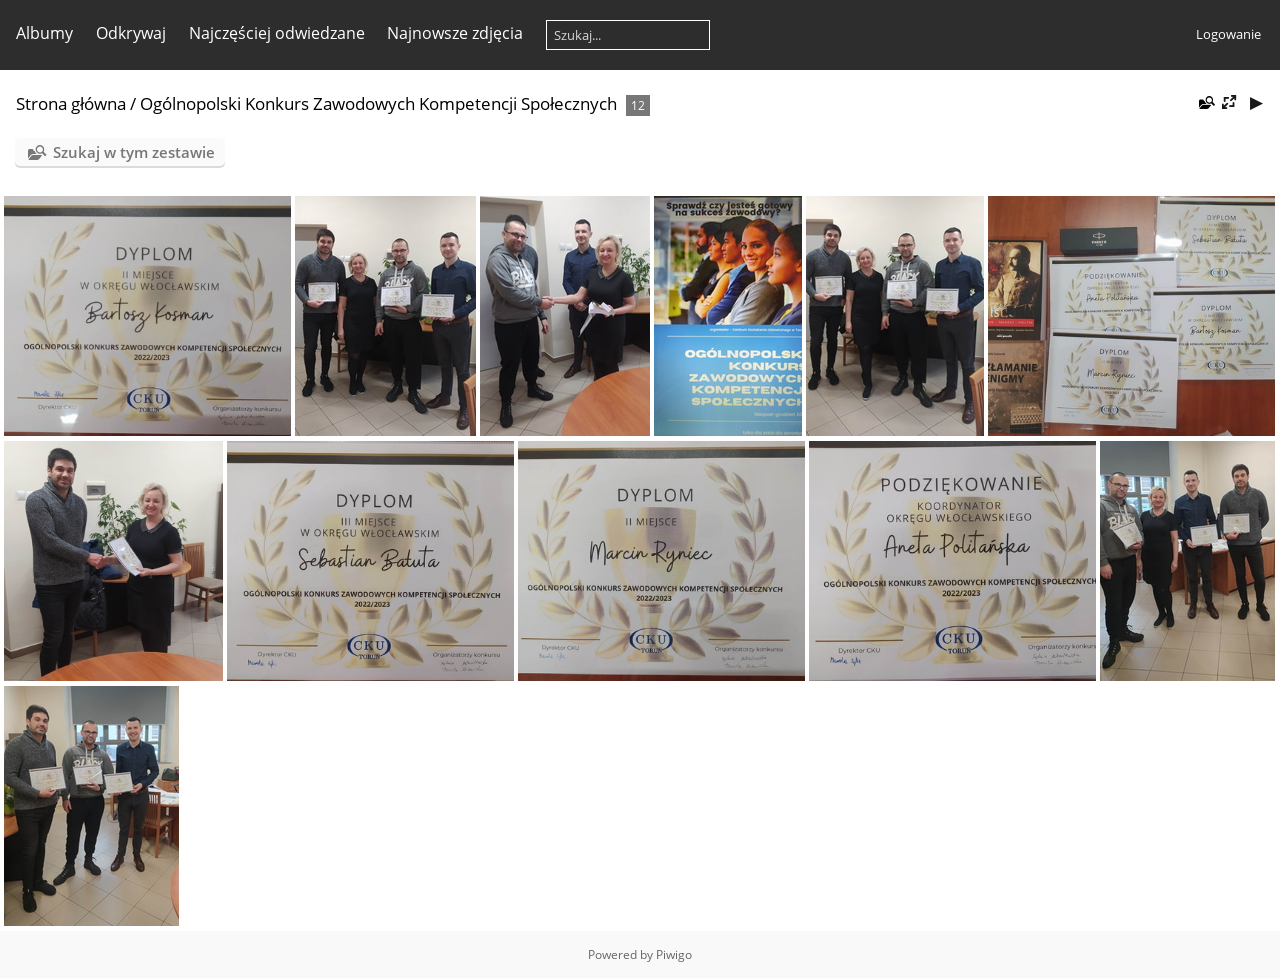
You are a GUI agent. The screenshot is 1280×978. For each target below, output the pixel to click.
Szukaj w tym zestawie (134, 152)
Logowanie (1228, 34)
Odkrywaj (131, 33)
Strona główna (71, 103)
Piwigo (674, 954)
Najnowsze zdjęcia (455, 33)
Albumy (44, 33)
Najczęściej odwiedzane (277, 33)
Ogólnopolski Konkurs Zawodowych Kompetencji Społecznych (378, 103)
